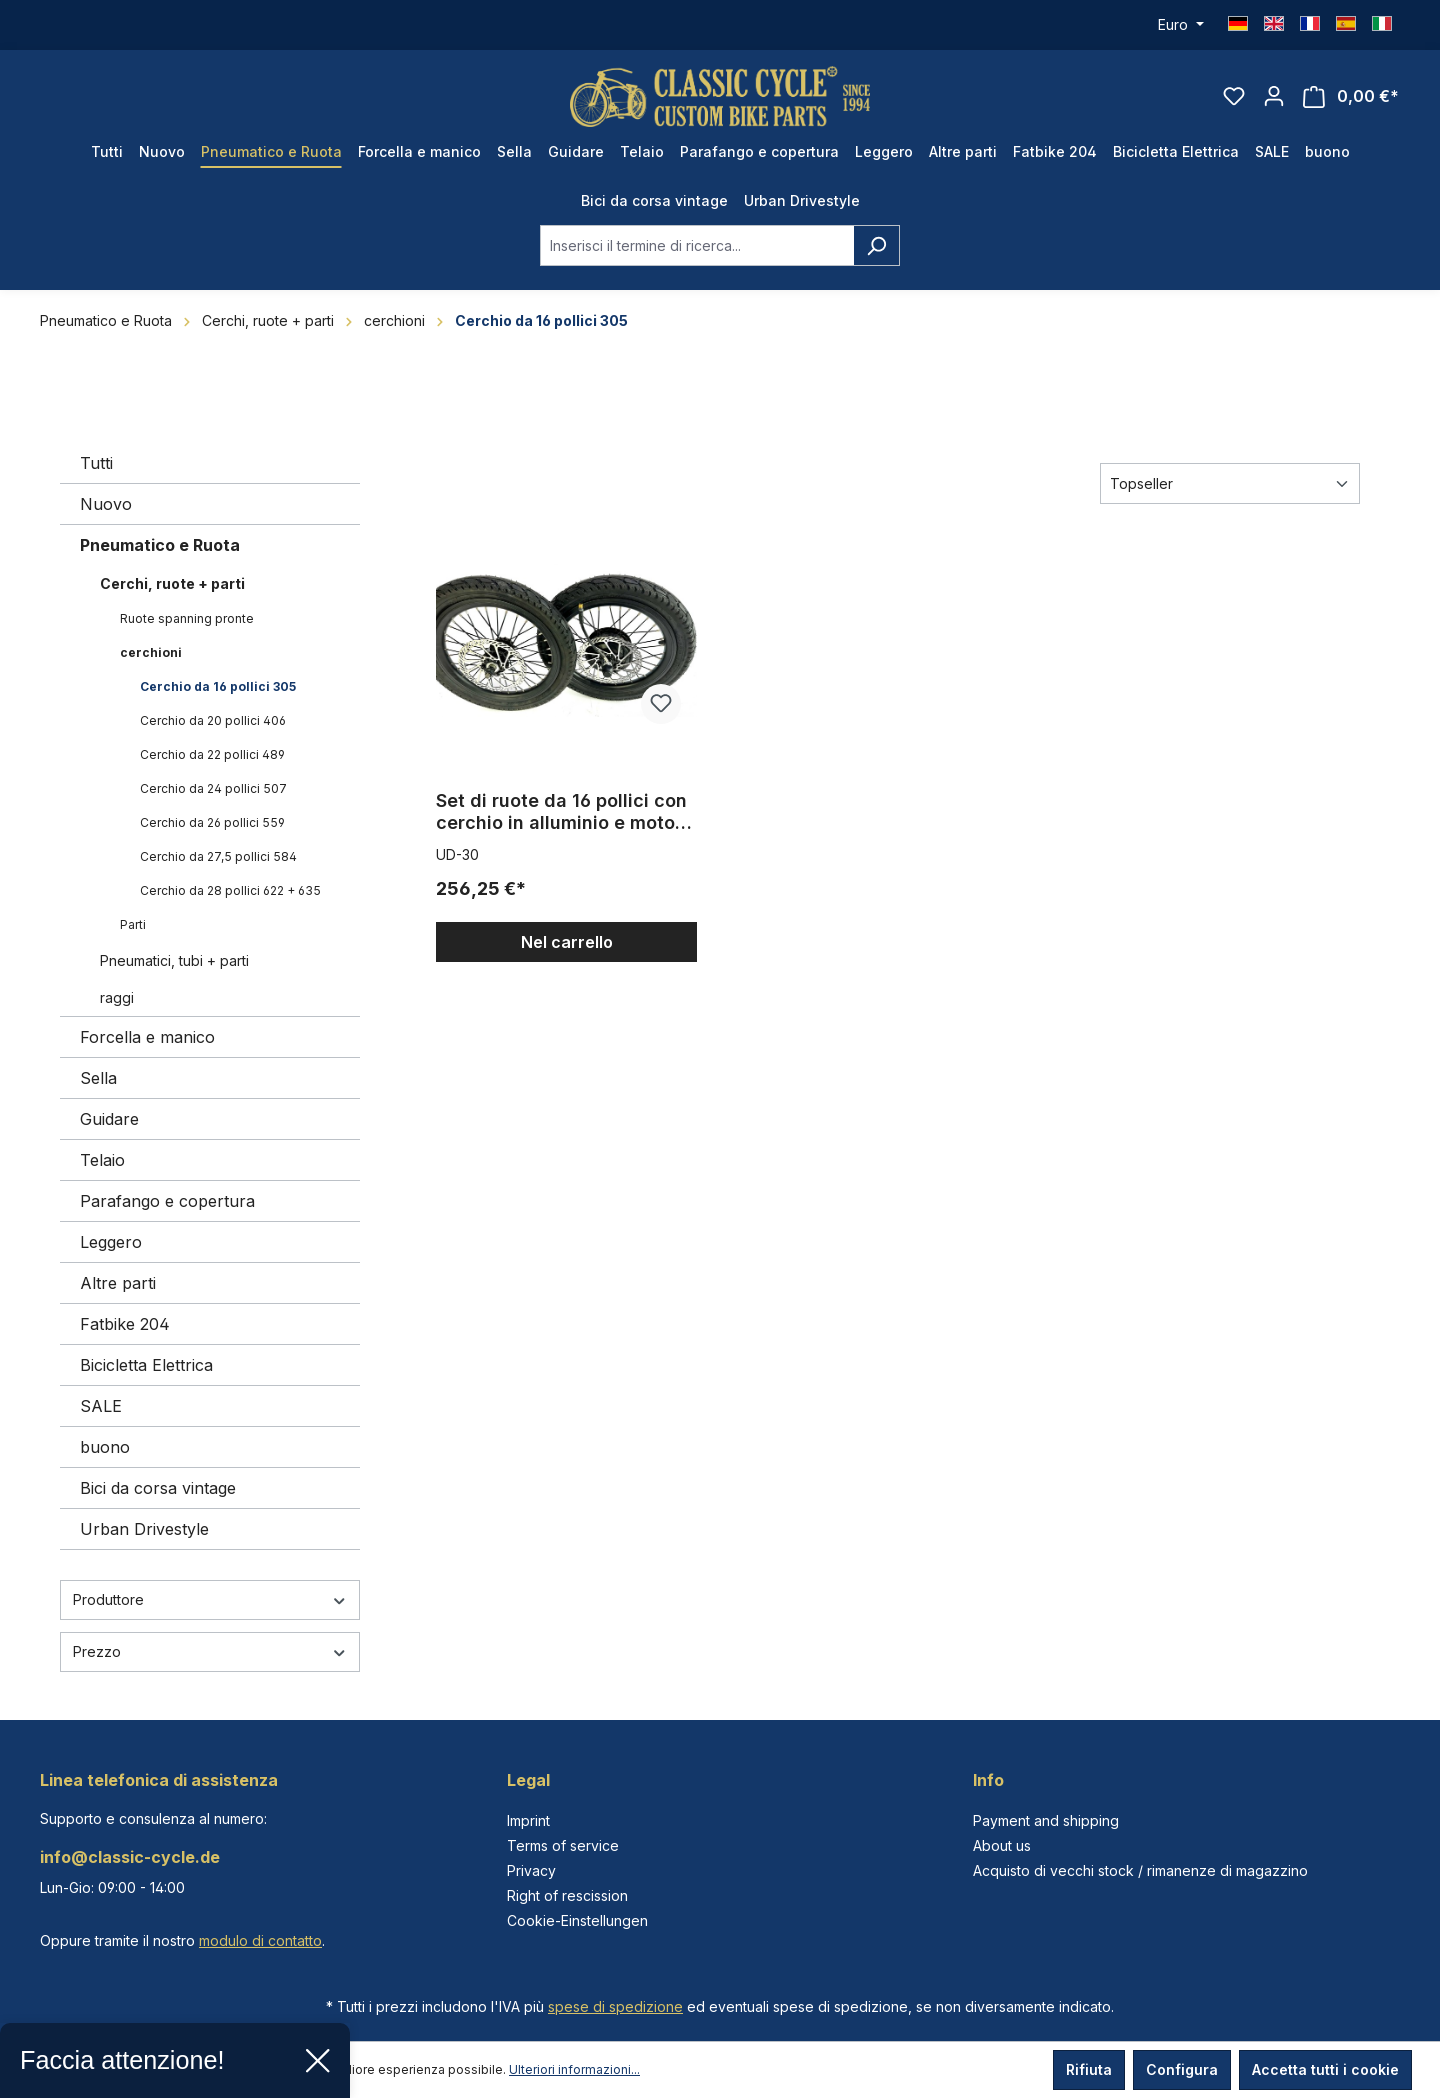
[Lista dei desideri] (1234, 96)
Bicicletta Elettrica (146, 1365)
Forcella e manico (147, 1037)
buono (105, 1447)
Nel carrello (567, 942)
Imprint (528, 1820)
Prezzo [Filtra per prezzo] (210, 1651)
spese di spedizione (615, 2006)
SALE (101, 1406)
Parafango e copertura (167, 1201)
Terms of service (563, 1845)
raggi (117, 997)
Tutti (96, 463)
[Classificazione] (1230, 483)
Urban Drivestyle (144, 1529)
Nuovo (106, 504)
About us (1002, 1845)
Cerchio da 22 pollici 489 (212, 754)
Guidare (109, 1119)
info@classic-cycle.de (130, 1857)
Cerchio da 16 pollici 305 (218, 686)
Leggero (111, 1242)
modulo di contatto (260, 1940)
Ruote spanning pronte (187, 618)
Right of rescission (567, 1895)
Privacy (531, 1870)
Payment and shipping (1046, 1820)
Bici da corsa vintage (158, 1488)
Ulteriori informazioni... (574, 2069)
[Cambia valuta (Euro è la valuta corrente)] (1181, 25)
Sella (98, 1078)
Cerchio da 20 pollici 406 (213, 720)
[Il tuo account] (1274, 96)
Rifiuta (1089, 2069)
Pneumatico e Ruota (160, 545)
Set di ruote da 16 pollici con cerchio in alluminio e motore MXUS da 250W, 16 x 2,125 (564, 812)
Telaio (102, 1160)
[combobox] (697, 245)
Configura (1182, 2069)
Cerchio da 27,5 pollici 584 (218, 856)
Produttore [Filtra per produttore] (210, 1599)
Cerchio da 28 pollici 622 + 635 (230, 890)
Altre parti (118, 1283)
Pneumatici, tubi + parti (174, 960)
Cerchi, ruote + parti (172, 583)
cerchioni (151, 652)
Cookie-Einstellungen (577, 1920)
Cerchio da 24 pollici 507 (213, 788)
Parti (133, 924)
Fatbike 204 (125, 1324)
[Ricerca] (876, 245)
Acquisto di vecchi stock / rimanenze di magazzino (1140, 1870)
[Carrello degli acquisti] (1351, 96)
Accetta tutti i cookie (1325, 2069)
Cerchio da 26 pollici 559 (212, 822)
